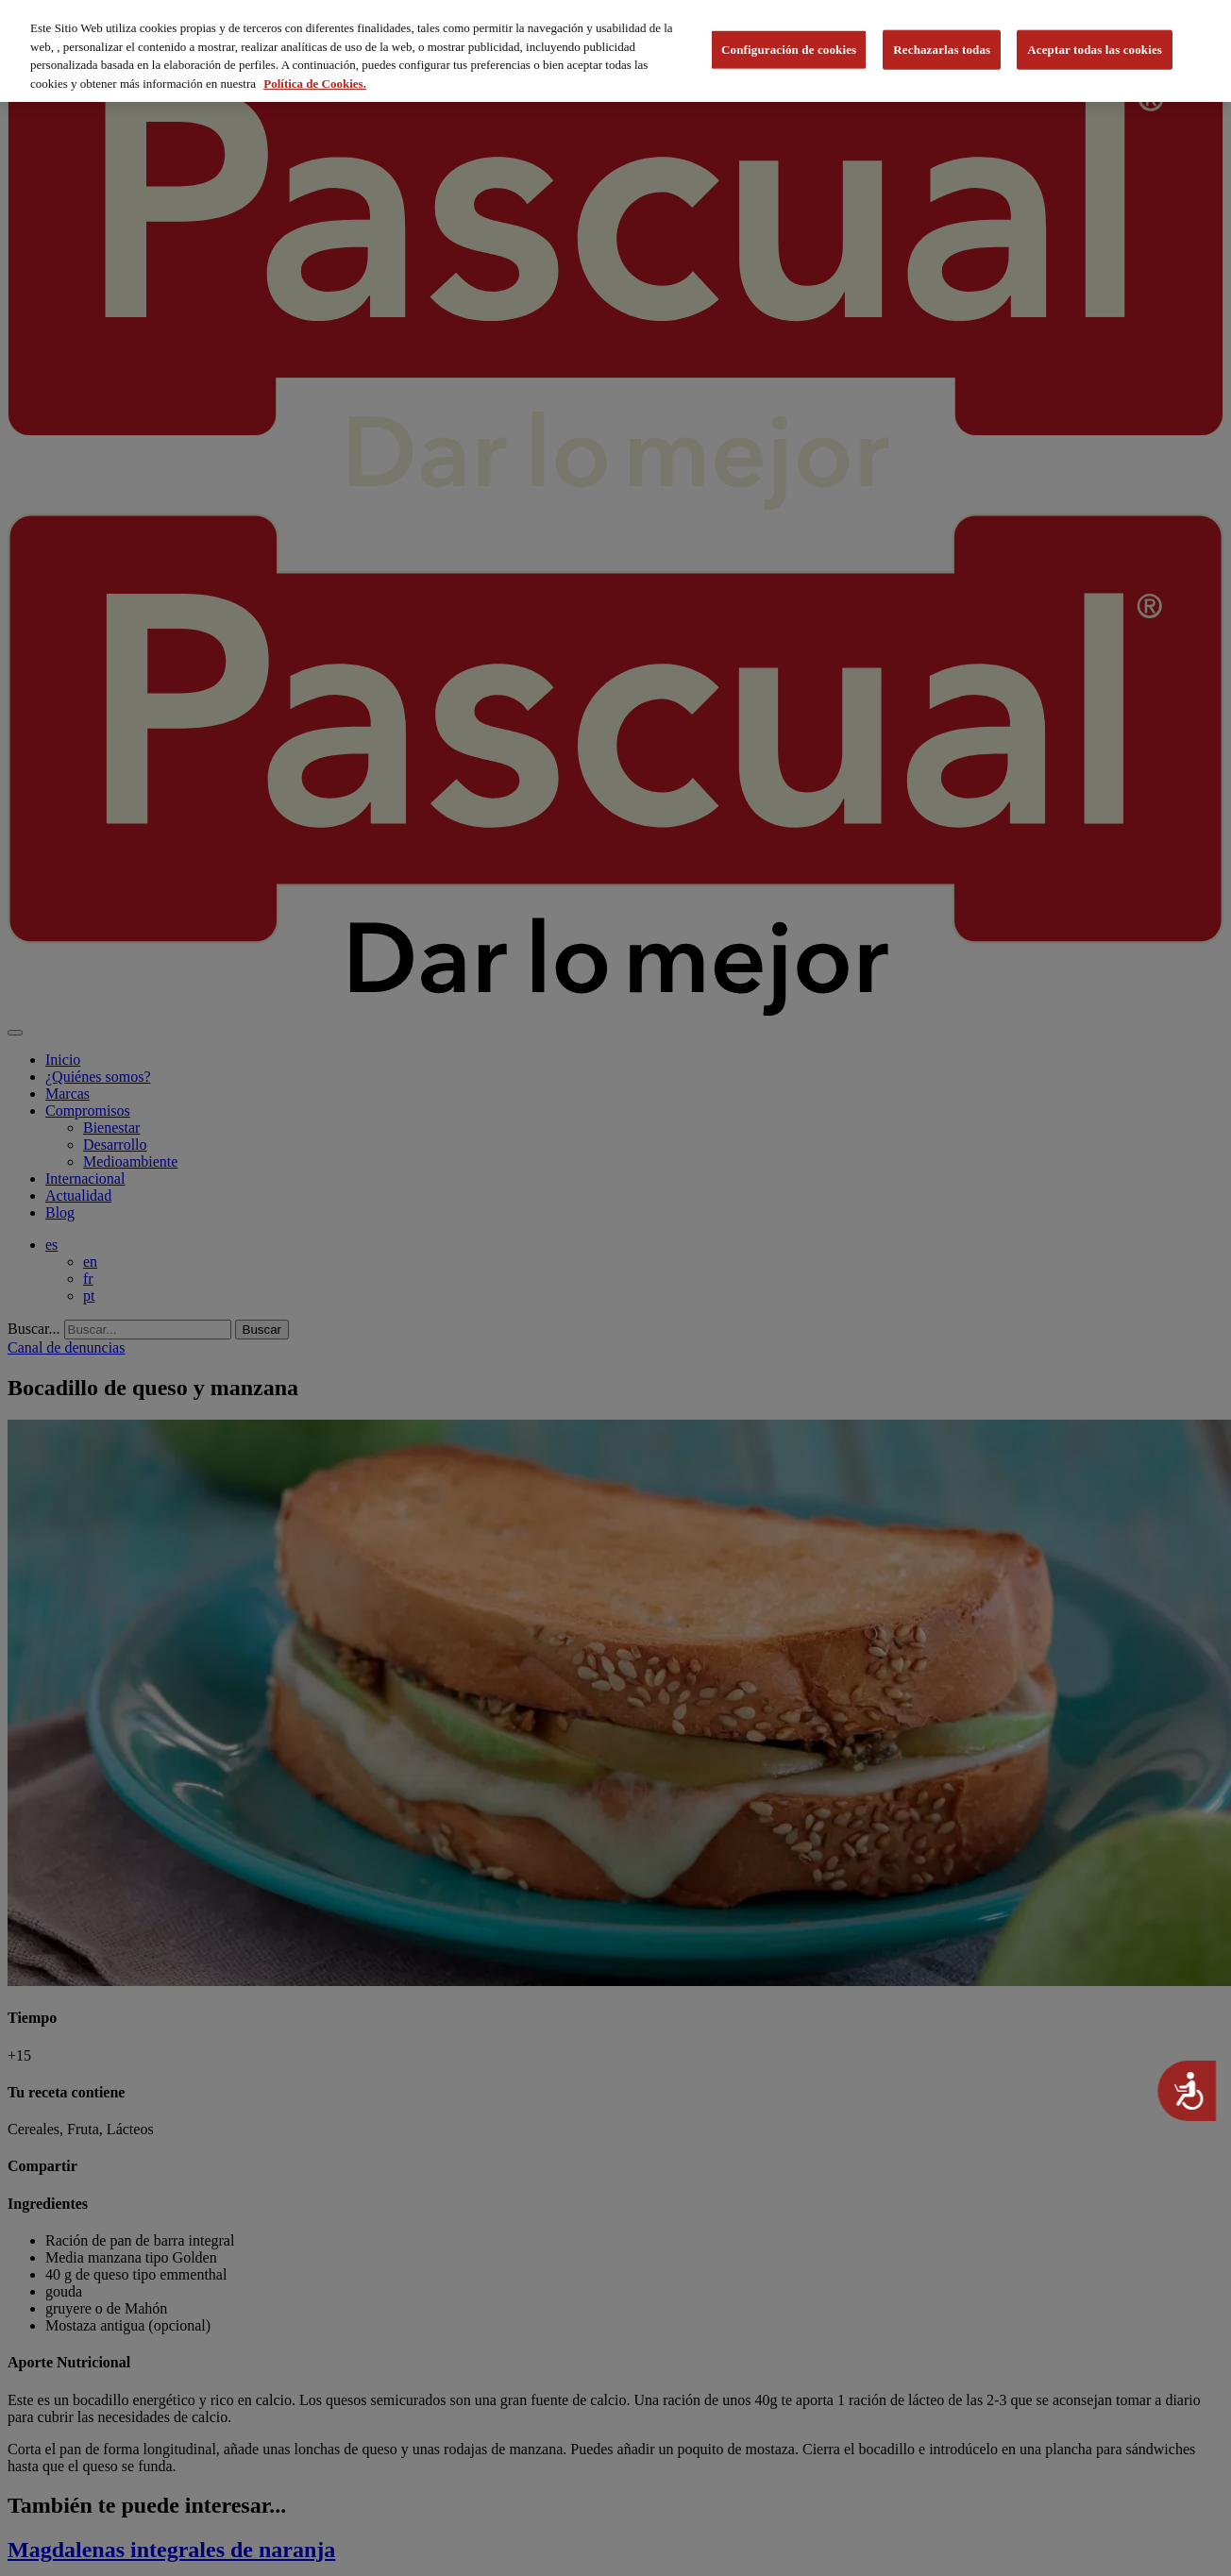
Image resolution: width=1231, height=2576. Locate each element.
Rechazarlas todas (941, 49)
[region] (615, 51)
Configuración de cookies (788, 49)
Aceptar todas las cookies (1094, 49)
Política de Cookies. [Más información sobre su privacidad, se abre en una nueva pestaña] (314, 83)
